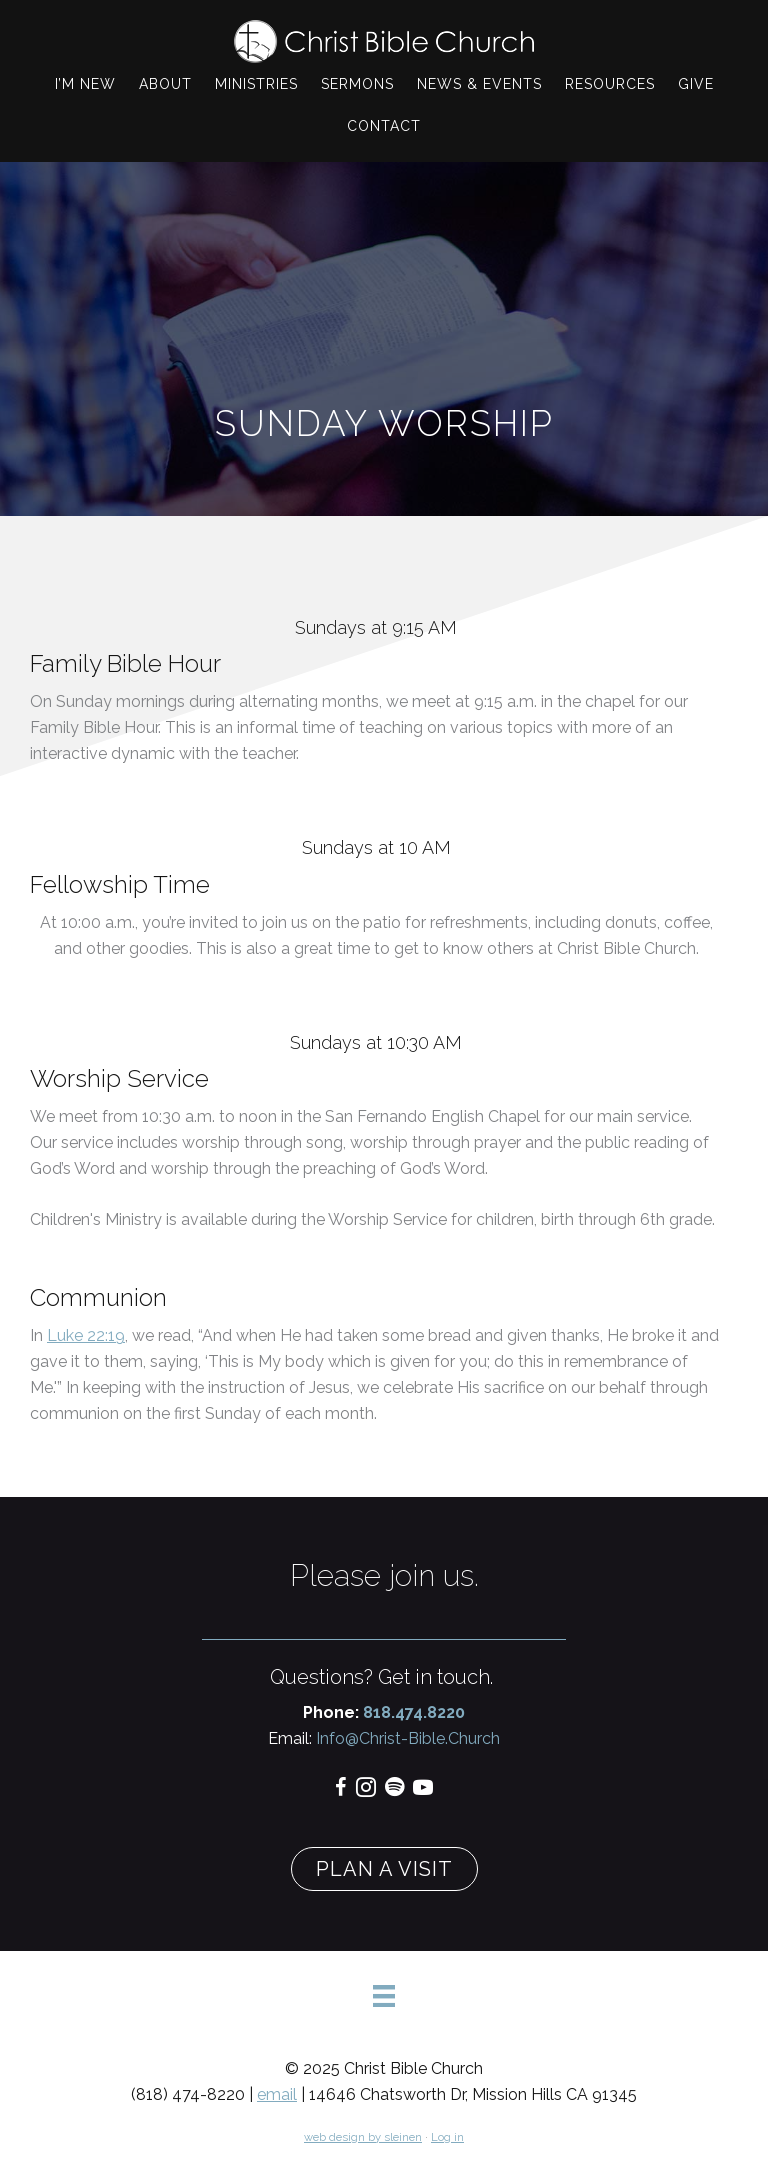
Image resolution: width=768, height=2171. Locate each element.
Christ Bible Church (384, 41)
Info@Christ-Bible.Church (406, 1738)
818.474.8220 (414, 1712)
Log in (447, 2137)
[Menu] (384, 1996)
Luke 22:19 (86, 1335)
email (277, 2094)
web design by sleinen (363, 2137)
